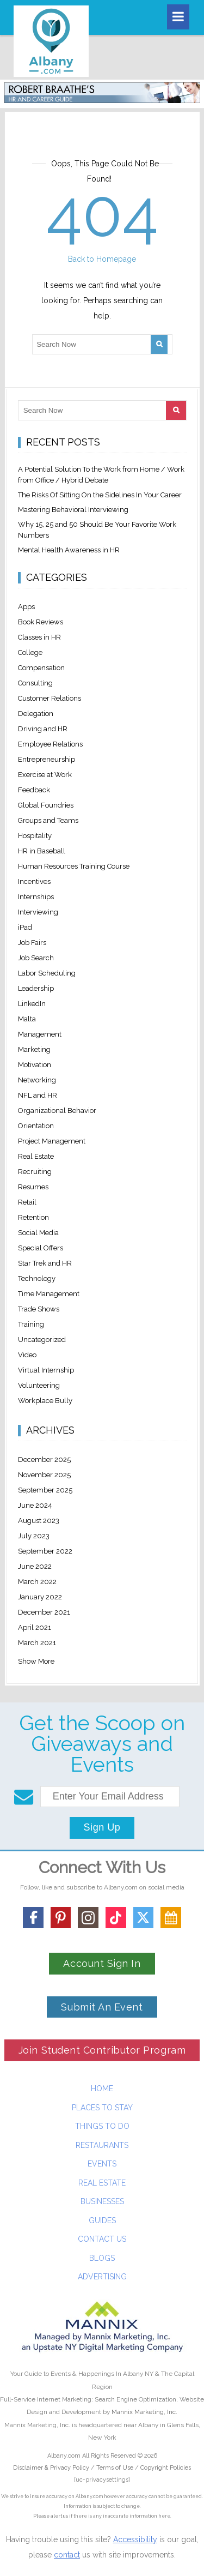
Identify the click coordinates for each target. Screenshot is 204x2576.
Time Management (48, 1294)
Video (27, 1355)
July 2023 (34, 1536)
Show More (36, 1661)
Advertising (102, 2276)
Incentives (34, 881)
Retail (27, 1202)
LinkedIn (32, 1004)
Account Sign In (101, 1963)
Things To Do (102, 2126)
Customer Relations (49, 698)
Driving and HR (42, 729)
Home (102, 2088)
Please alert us (50, 2516)
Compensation (41, 668)
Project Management (51, 1141)
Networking (37, 1080)
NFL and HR (37, 1095)
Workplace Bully (45, 1401)
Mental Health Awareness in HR (69, 550)
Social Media (38, 1233)
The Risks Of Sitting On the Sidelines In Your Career (100, 495)
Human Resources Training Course (73, 866)
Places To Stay (102, 2107)
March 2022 (37, 1582)
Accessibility (135, 2539)
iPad (25, 927)
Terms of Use (114, 2467)
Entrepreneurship (46, 759)
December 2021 (44, 1612)
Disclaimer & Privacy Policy (52, 2467)
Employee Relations (50, 744)
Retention (33, 1217)
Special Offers (40, 1248)
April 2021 (34, 1627)
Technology (36, 1278)
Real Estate (36, 1156)
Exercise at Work (45, 775)
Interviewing (38, 912)
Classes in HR (39, 637)
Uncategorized (42, 1339)
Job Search (36, 958)
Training (31, 1324)
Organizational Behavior (57, 1110)
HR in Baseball (41, 851)
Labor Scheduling (47, 973)
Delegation (35, 713)
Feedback (34, 790)
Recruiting (35, 1171)
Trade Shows (38, 1309)
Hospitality (35, 836)
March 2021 (37, 1643)
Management (39, 1034)
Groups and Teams (48, 820)
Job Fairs (32, 942)
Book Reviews (40, 622)
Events (102, 2163)
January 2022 (40, 1597)
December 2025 (44, 1459)
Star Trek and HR (45, 1263)
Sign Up (102, 1827)
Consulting (35, 683)
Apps (26, 607)
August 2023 (38, 1520)
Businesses (102, 2201)
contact (67, 2554)
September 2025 (45, 1490)
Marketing (34, 1049)
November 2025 (44, 1475)
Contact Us (102, 2239)
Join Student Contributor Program (102, 2050)
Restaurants (102, 2145)
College (30, 652)
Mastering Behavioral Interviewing (73, 509)
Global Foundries (45, 805)
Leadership (36, 988)
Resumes (33, 1187)
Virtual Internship (46, 1370)
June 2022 (35, 1566)
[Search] (159, 344)
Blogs (102, 2258)
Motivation (34, 1065)
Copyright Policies (165, 2467)
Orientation (36, 1126)
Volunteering (39, 1385)
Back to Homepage (102, 259)
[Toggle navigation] (178, 16)
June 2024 (35, 1505)
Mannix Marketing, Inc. (144, 2412)
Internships (36, 897)
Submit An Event (102, 2007)
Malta (27, 1019)
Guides (102, 2220)
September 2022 (45, 1551)
